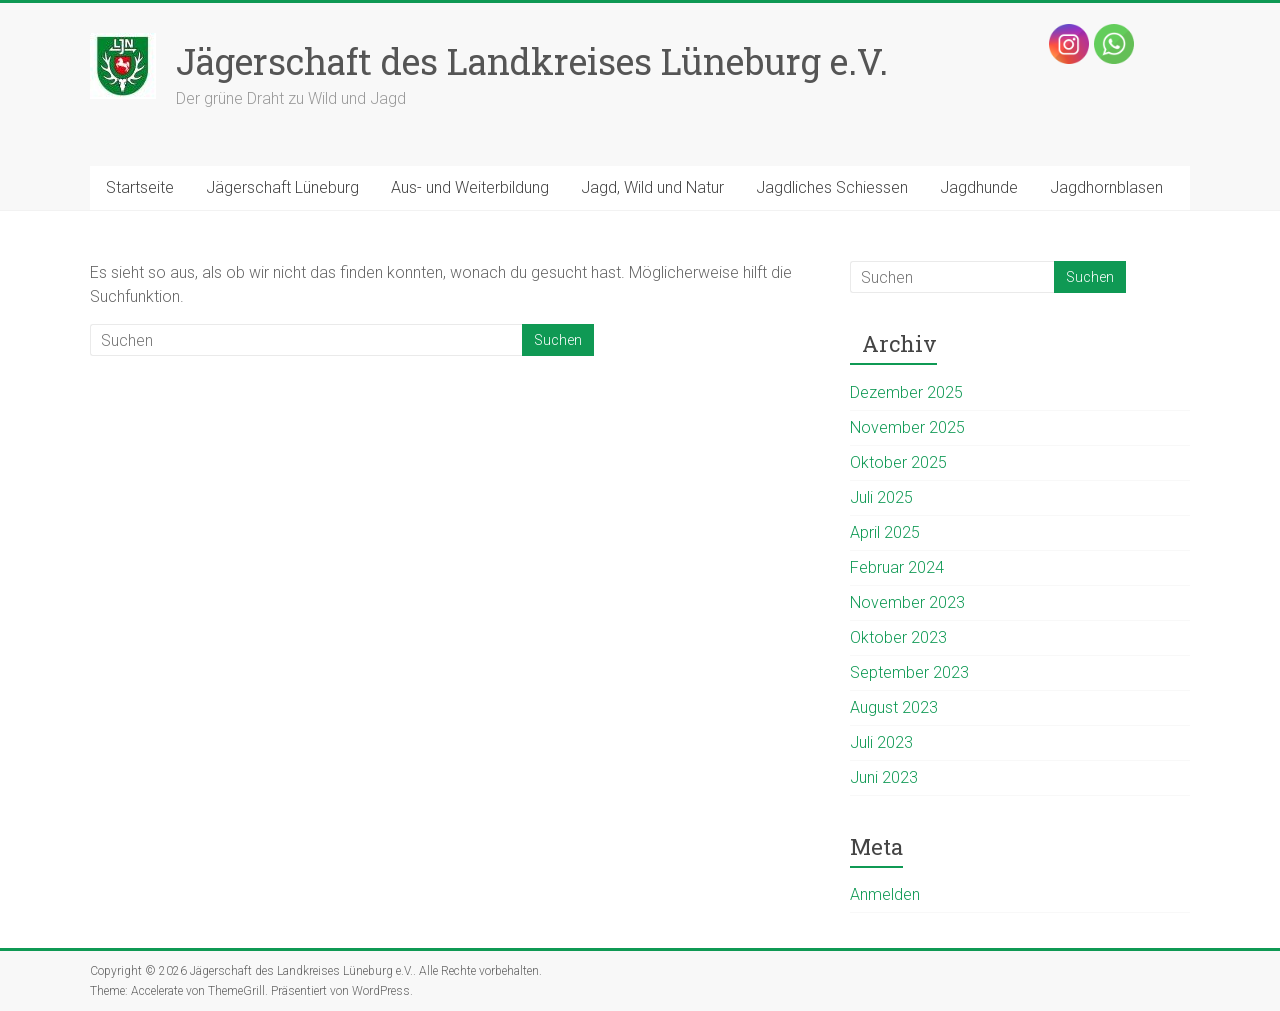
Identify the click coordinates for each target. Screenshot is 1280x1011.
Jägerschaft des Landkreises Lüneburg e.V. (532, 61)
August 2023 (894, 707)
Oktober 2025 (898, 462)
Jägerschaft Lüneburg (282, 187)
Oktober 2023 (898, 637)
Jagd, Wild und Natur (652, 187)
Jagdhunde (979, 187)
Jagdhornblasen (1106, 187)
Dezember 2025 (906, 392)
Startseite (140, 187)
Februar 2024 (897, 567)
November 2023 (907, 602)
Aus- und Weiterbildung (470, 187)
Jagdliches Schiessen (832, 187)
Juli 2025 (881, 497)
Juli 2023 (881, 742)
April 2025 (885, 532)
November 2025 (907, 427)
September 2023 (909, 672)
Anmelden (885, 894)
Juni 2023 (884, 777)
